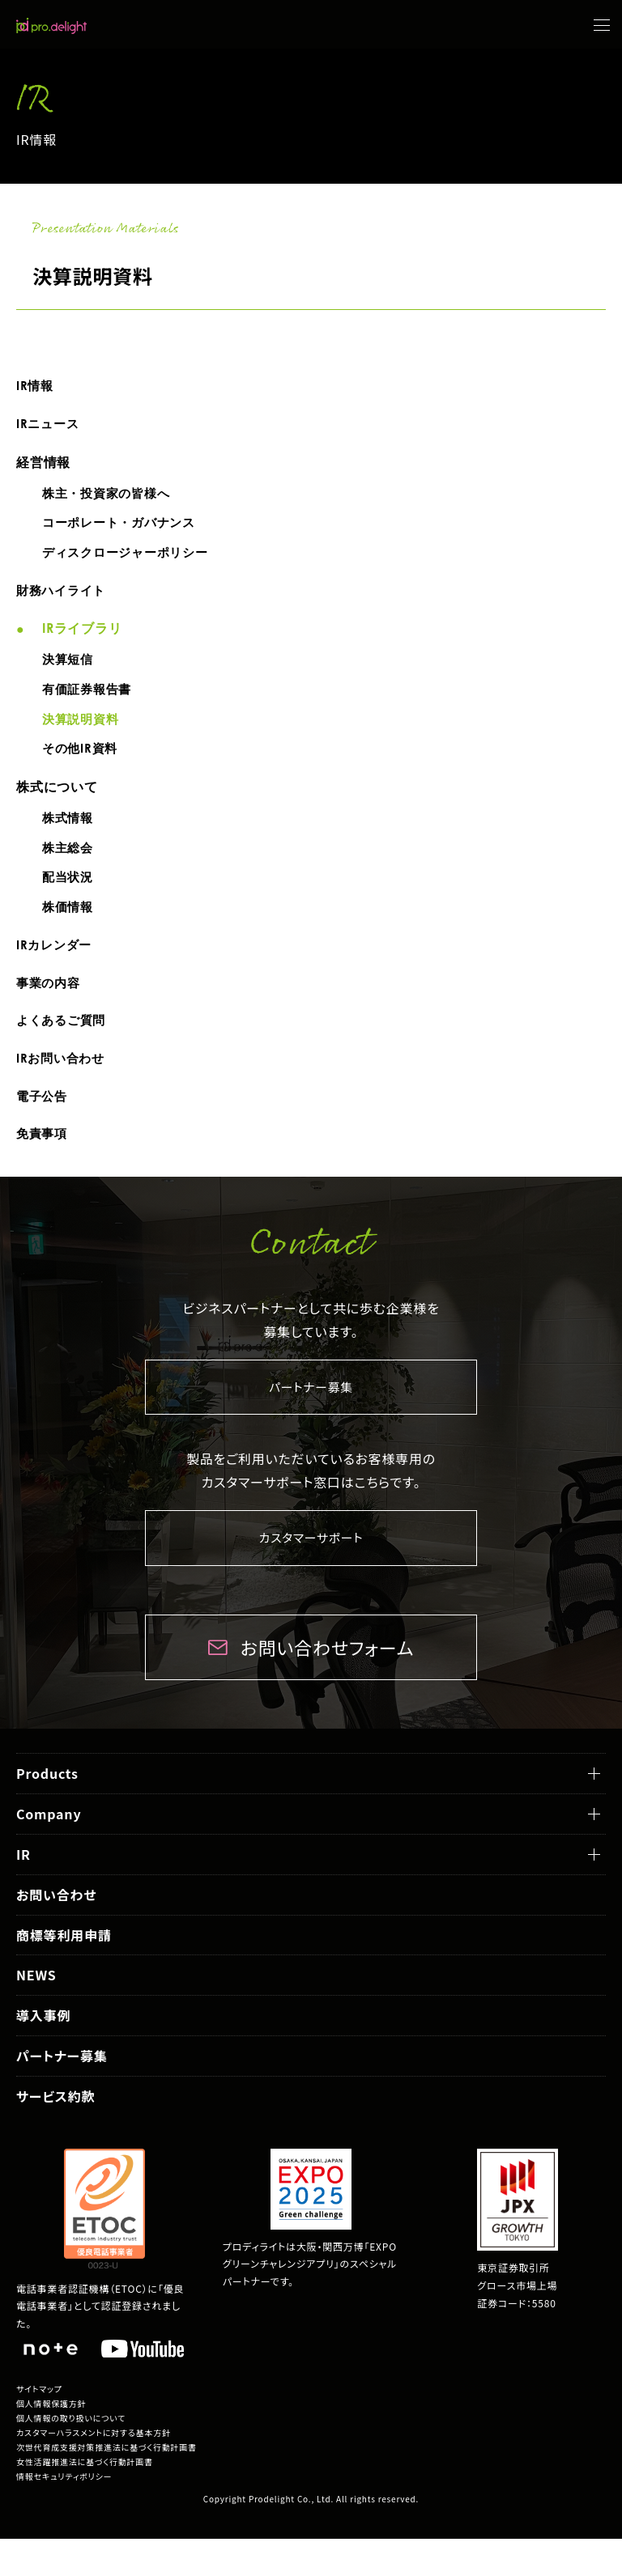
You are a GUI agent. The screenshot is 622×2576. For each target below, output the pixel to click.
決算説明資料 (83, 732)
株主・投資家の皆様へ (110, 497)
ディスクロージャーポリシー (130, 559)
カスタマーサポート (311, 1574)
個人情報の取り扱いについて (71, 2455)
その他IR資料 (82, 764)
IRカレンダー (56, 969)
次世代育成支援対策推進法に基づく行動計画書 (106, 2484)
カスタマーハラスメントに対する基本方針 (93, 2470)
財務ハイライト (64, 599)
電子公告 (43, 1126)
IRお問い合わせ (62, 1087)
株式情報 (69, 835)
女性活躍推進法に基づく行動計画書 (84, 2499)
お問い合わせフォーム (327, 1683)
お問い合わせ (56, 1931)
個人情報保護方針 (51, 2440)
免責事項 (43, 1166)
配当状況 (69, 897)
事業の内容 (50, 1008)
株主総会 (69, 867)
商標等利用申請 (64, 1971)
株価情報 (69, 929)
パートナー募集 (311, 1421)
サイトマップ (39, 2426)
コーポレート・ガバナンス (124, 528)
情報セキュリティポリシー (64, 2513)
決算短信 (69, 670)
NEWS (36, 2012)
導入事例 (43, 2052)
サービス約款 (55, 2132)
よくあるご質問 (64, 1048)
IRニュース (49, 426)
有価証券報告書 (90, 702)
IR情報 (35, 386)
